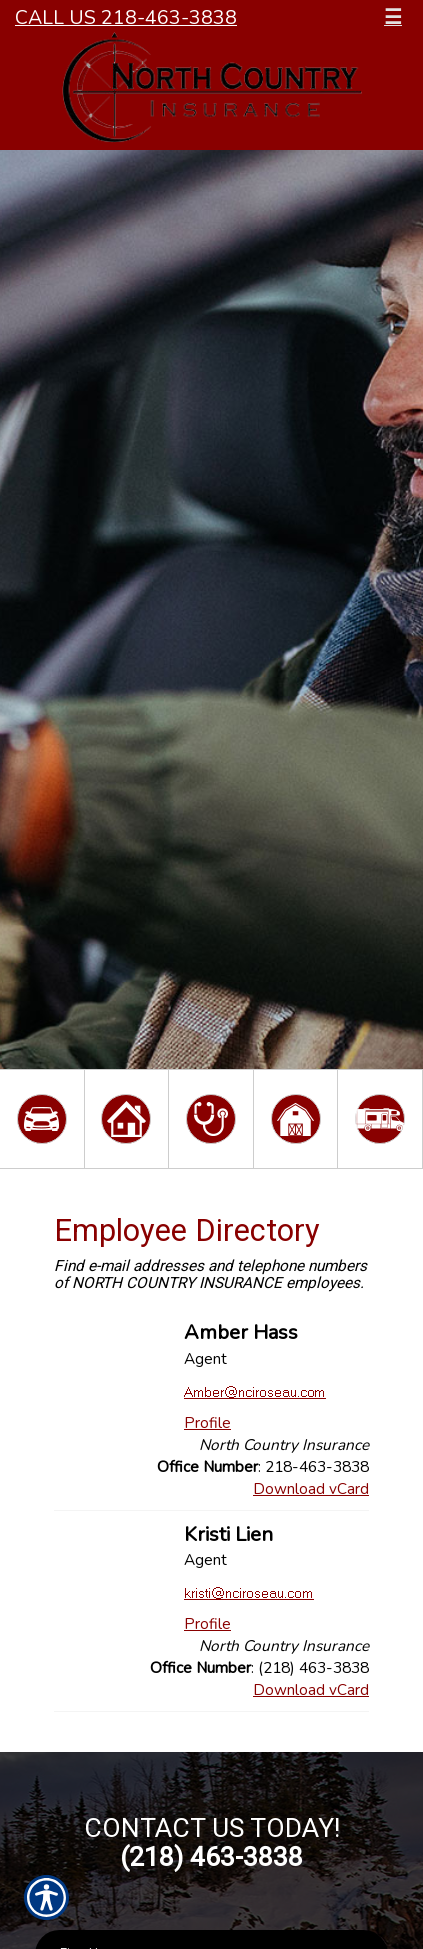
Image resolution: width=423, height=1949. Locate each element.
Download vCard (311, 1488)
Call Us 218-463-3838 (126, 17)
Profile (207, 1422)
